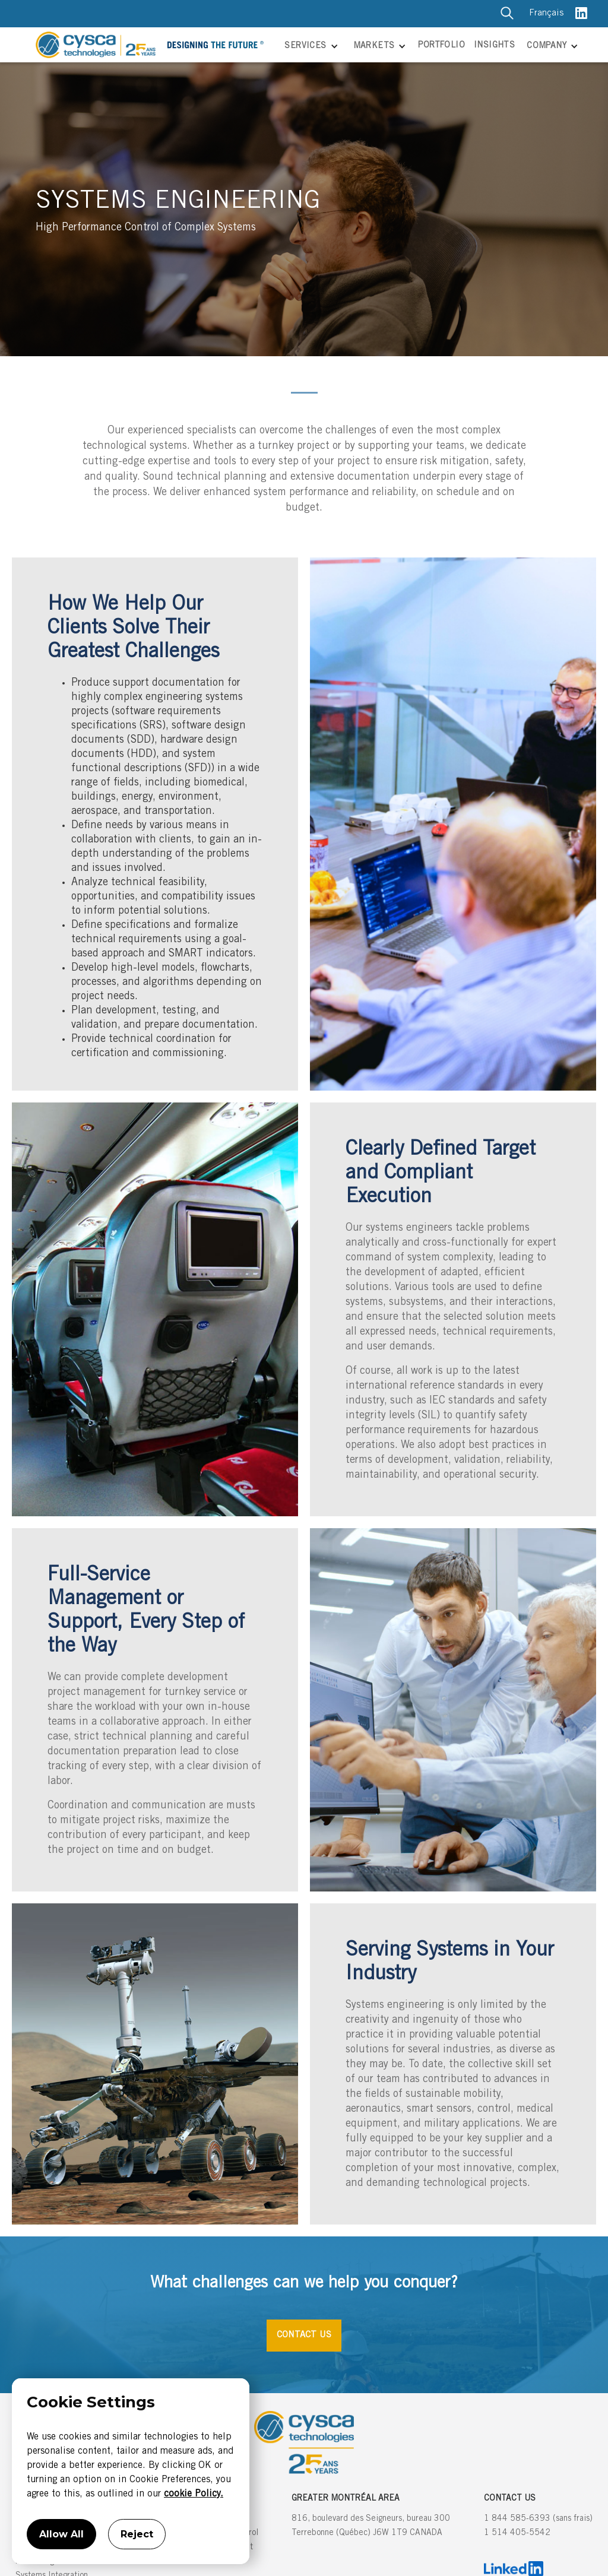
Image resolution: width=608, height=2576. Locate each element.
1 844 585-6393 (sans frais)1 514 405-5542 (538, 2526)
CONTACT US (304, 2335)
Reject (137, 2534)
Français (546, 13)
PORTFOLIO (441, 46)
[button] (309, 47)
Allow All (61, 2534)
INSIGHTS (494, 46)
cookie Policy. (193, 2494)
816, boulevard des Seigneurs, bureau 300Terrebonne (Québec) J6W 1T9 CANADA (371, 2526)
